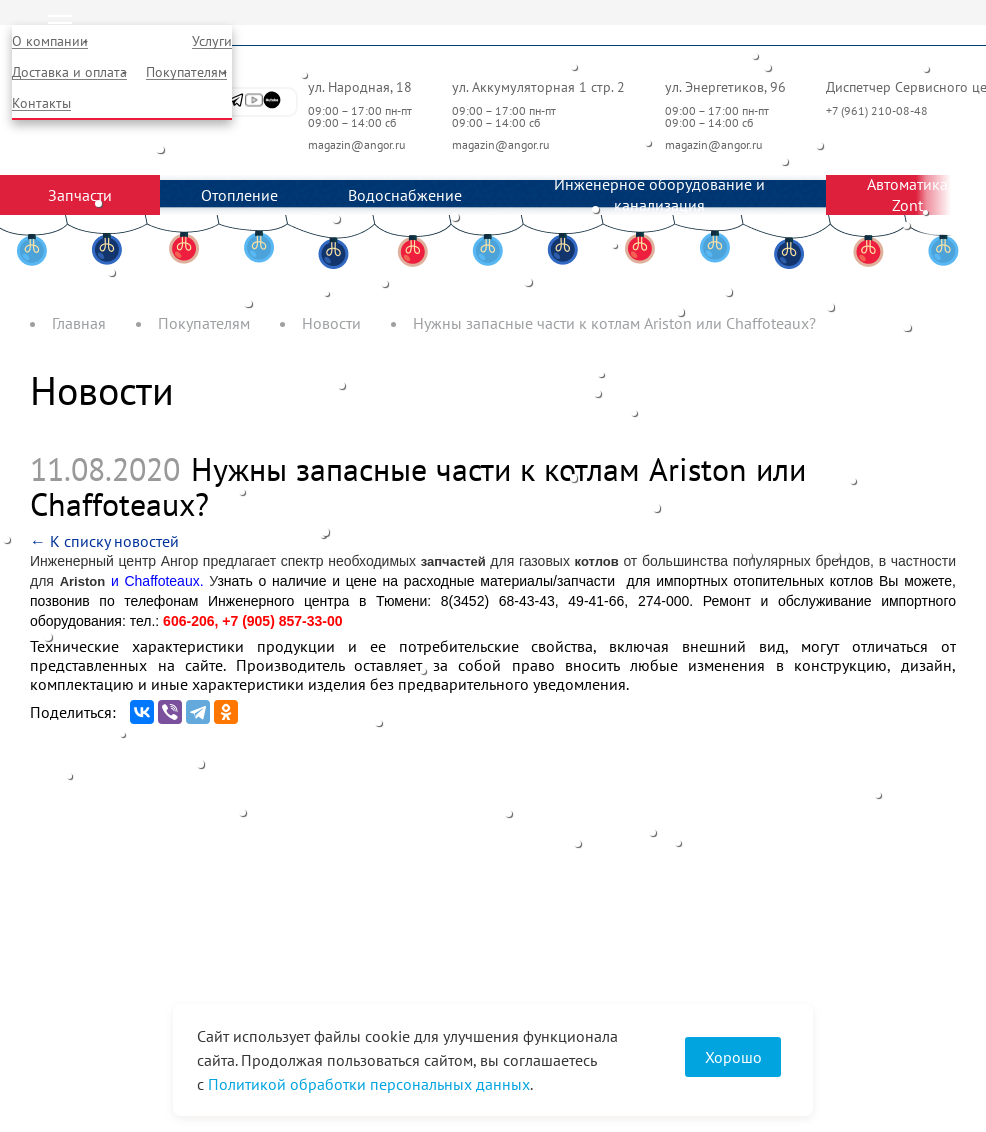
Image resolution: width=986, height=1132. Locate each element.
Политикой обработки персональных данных (369, 1084)
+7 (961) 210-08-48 (878, 110)
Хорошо (733, 1057)
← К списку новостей (104, 541)
